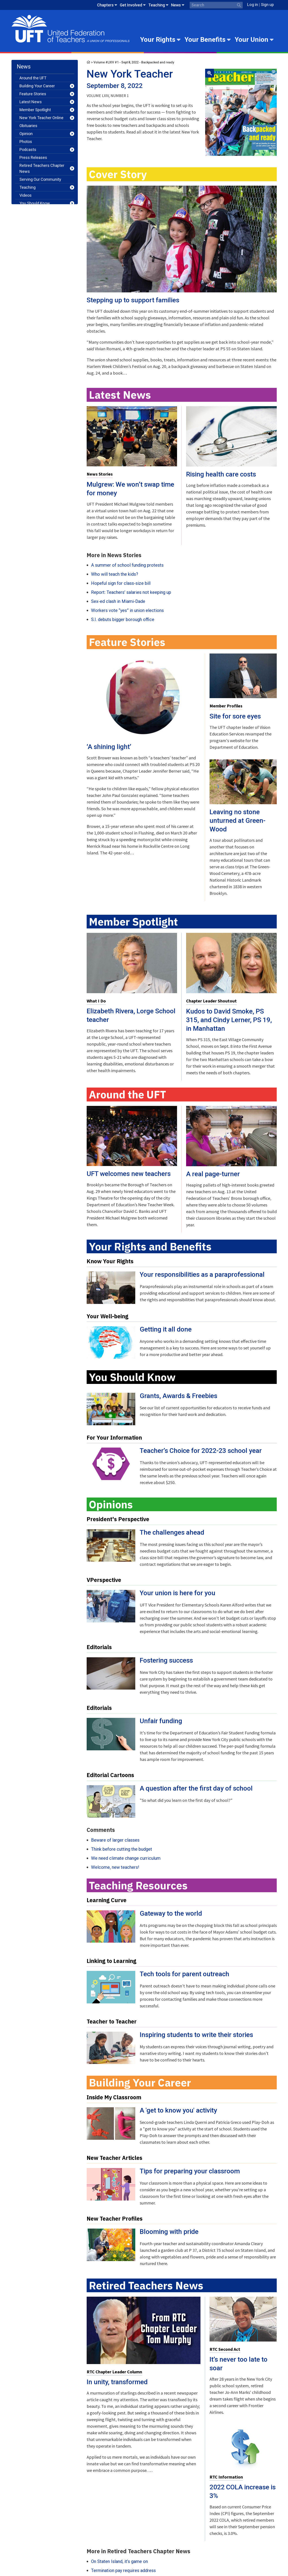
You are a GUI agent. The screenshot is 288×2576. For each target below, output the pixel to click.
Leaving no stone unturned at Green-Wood (237, 820)
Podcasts (27, 149)
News (176, 5)
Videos (25, 195)
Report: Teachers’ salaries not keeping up (131, 592)
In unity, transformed (117, 2382)
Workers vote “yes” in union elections (127, 610)
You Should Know (34, 203)
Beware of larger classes (115, 1840)
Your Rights (157, 39)
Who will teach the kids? (114, 574)
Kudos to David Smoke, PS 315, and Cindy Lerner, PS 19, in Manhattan (229, 1019)
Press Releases (33, 157)
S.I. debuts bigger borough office (122, 619)
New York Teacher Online (41, 117)
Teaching (156, 5)
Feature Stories (32, 93)
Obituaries (28, 125)
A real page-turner (213, 1174)
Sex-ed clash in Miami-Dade (118, 601)
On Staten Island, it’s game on (119, 2561)
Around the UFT (32, 78)
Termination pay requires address (123, 2570)
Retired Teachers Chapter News (41, 168)
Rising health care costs (221, 474)
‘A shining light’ (109, 747)
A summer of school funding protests (127, 565)
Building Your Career (37, 86)
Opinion (26, 133)
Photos (25, 141)
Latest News (30, 101)
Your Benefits (205, 39)
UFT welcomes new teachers (129, 1173)
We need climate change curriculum (125, 1858)
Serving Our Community (40, 179)
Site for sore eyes (235, 716)
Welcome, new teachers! (115, 1867)
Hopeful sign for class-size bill (121, 583)
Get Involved (131, 5)
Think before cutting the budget (121, 1849)
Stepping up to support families (133, 300)
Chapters (105, 5)
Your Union (251, 39)
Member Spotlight (35, 109)
